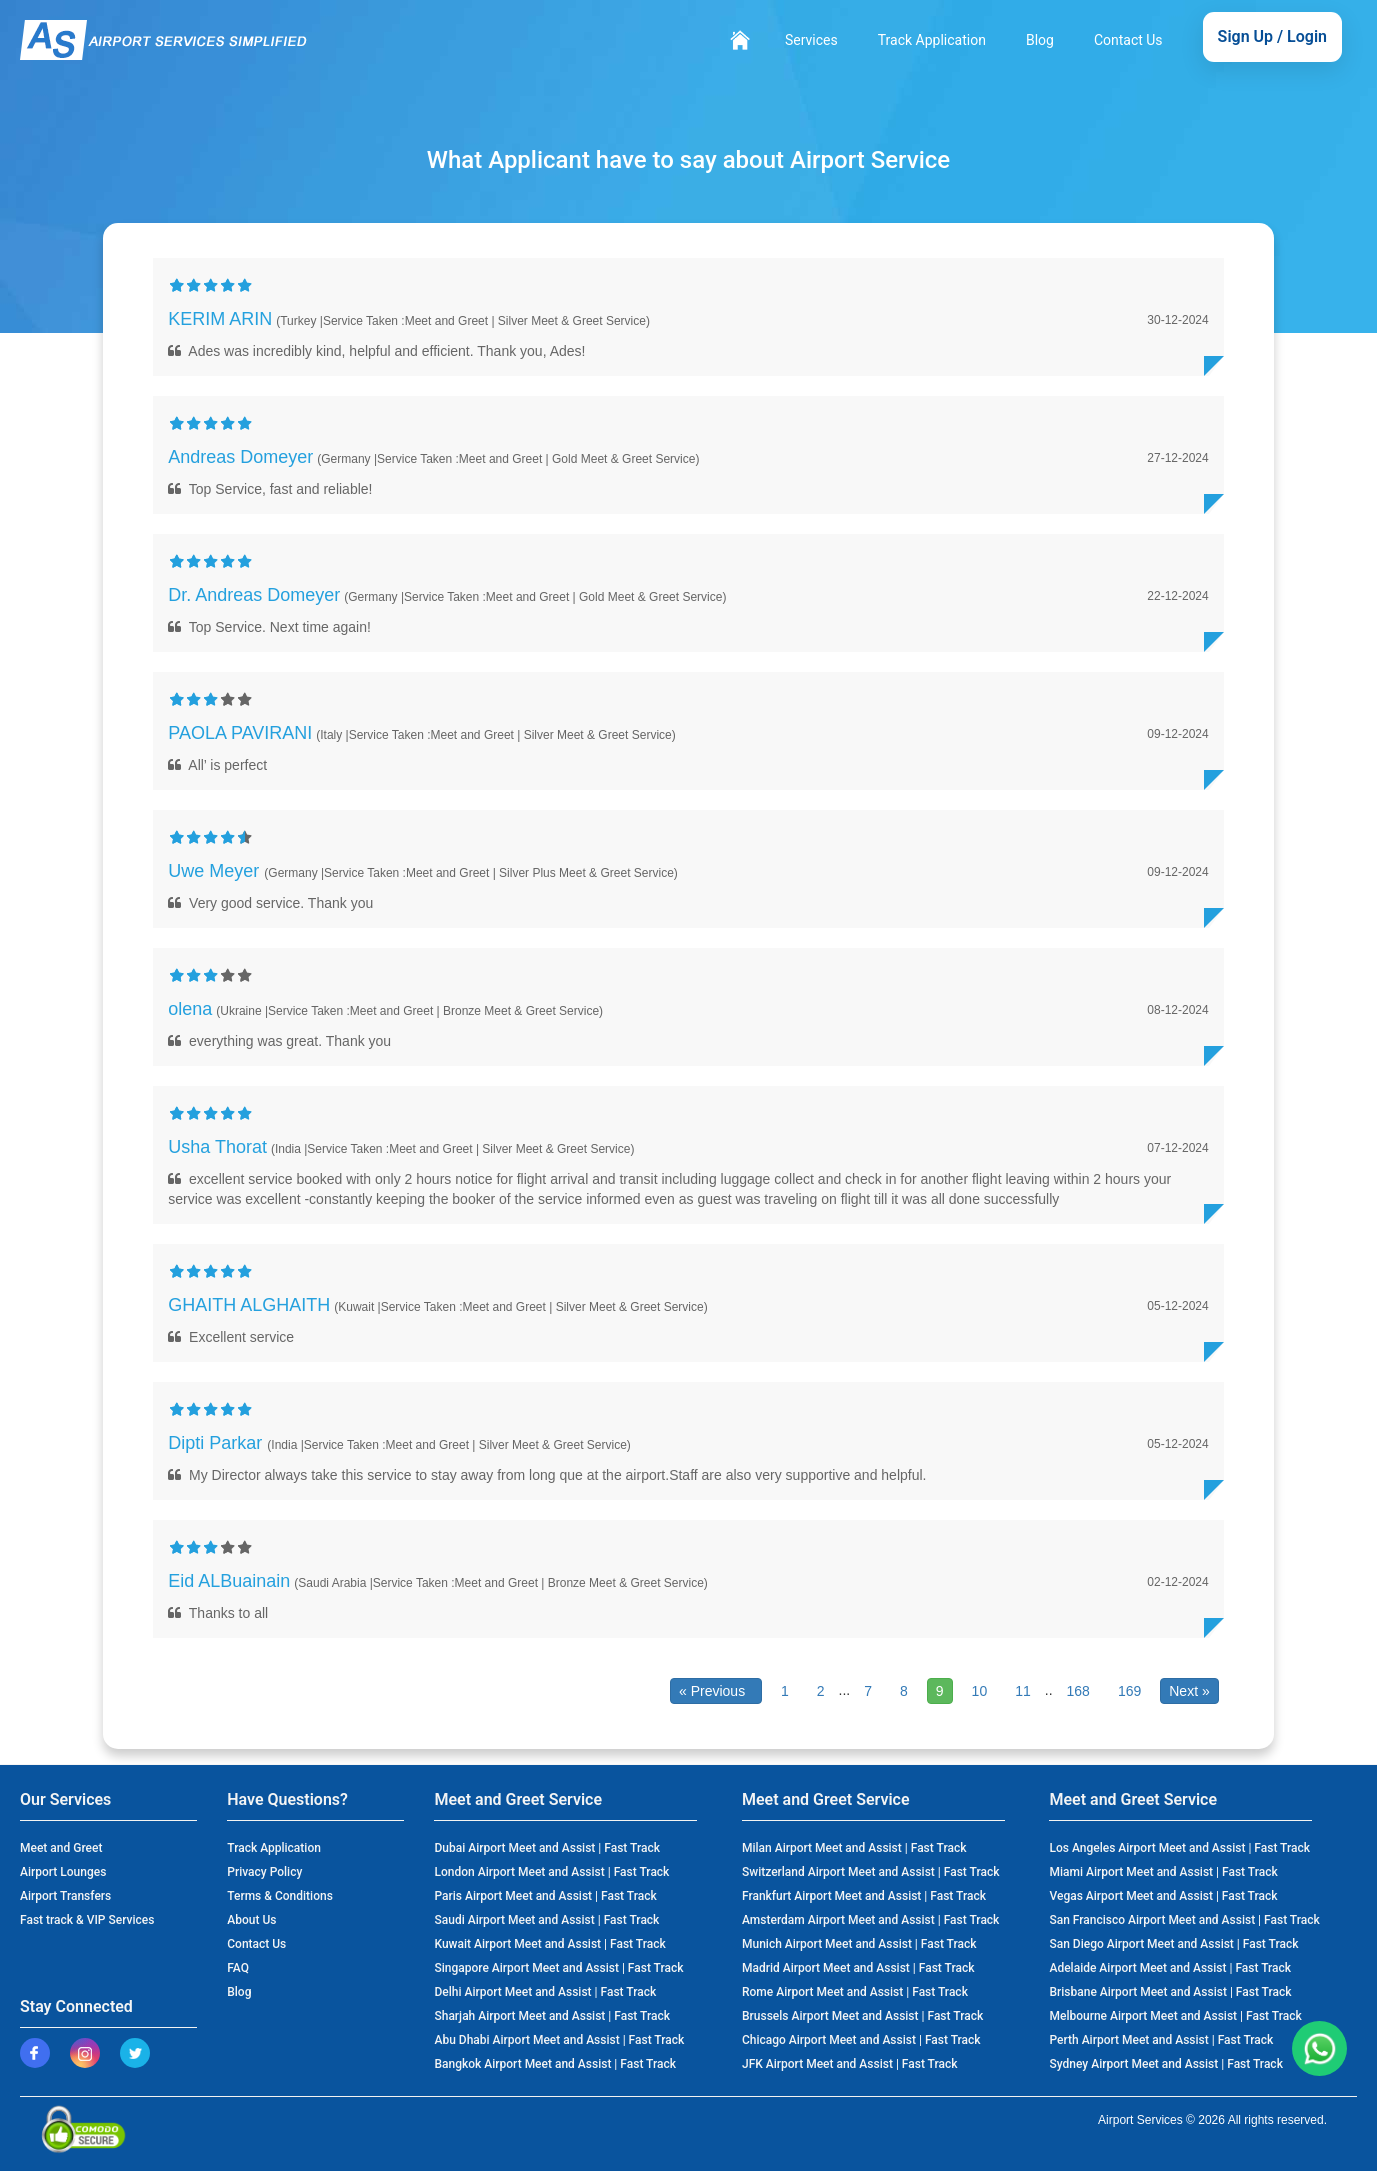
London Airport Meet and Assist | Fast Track (551, 1872)
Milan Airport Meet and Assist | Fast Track (854, 1848)
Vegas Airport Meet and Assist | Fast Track (1163, 1896)
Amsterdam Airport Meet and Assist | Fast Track (870, 1920)
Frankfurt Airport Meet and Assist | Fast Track (864, 1896)
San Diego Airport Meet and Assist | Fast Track (1173, 1944)
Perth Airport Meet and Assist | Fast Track (1161, 2040)
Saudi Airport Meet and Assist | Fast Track (546, 1920)
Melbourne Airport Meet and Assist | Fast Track (1175, 2016)
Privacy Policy (264, 1872)
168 (1078, 1691)
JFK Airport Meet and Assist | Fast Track (850, 2064)
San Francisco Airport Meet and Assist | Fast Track (1184, 1920)
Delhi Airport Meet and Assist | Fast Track (545, 1992)
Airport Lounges (63, 1872)
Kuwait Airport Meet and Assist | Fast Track (549, 1944)
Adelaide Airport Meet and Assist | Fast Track (1170, 1968)
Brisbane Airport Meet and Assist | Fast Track (1170, 1992)
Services (811, 40)
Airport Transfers (65, 1896)
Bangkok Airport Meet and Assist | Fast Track (555, 2064)
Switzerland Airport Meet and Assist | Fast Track (871, 1872)
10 (980, 1691)
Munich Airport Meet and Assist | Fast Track (859, 1944)
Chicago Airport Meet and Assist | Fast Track (861, 2040)
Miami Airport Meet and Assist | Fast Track (1163, 1872)
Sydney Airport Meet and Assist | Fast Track (1165, 2064)
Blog (1040, 40)
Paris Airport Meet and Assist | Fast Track (545, 1896)
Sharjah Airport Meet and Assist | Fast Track (551, 2016)
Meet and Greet (61, 1848)
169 (1129, 1691)
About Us (251, 1920)
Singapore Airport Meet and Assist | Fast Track (558, 1968)
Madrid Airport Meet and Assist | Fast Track (858, 1968)
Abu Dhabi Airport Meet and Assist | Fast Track (559, 2040)
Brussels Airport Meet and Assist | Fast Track (862, 2016)
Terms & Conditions (280, 1896)
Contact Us (1128, 40)
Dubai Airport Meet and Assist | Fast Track (546, 1848)
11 (1023, 1691)
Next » (1189, 1691)
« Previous (716, 1691)
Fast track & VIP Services (87, 1920)
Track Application (932, 40)
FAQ (238, 1968)
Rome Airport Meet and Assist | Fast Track (855, 1992)
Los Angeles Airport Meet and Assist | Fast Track (1179, 1848)
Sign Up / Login (1272, 36)
